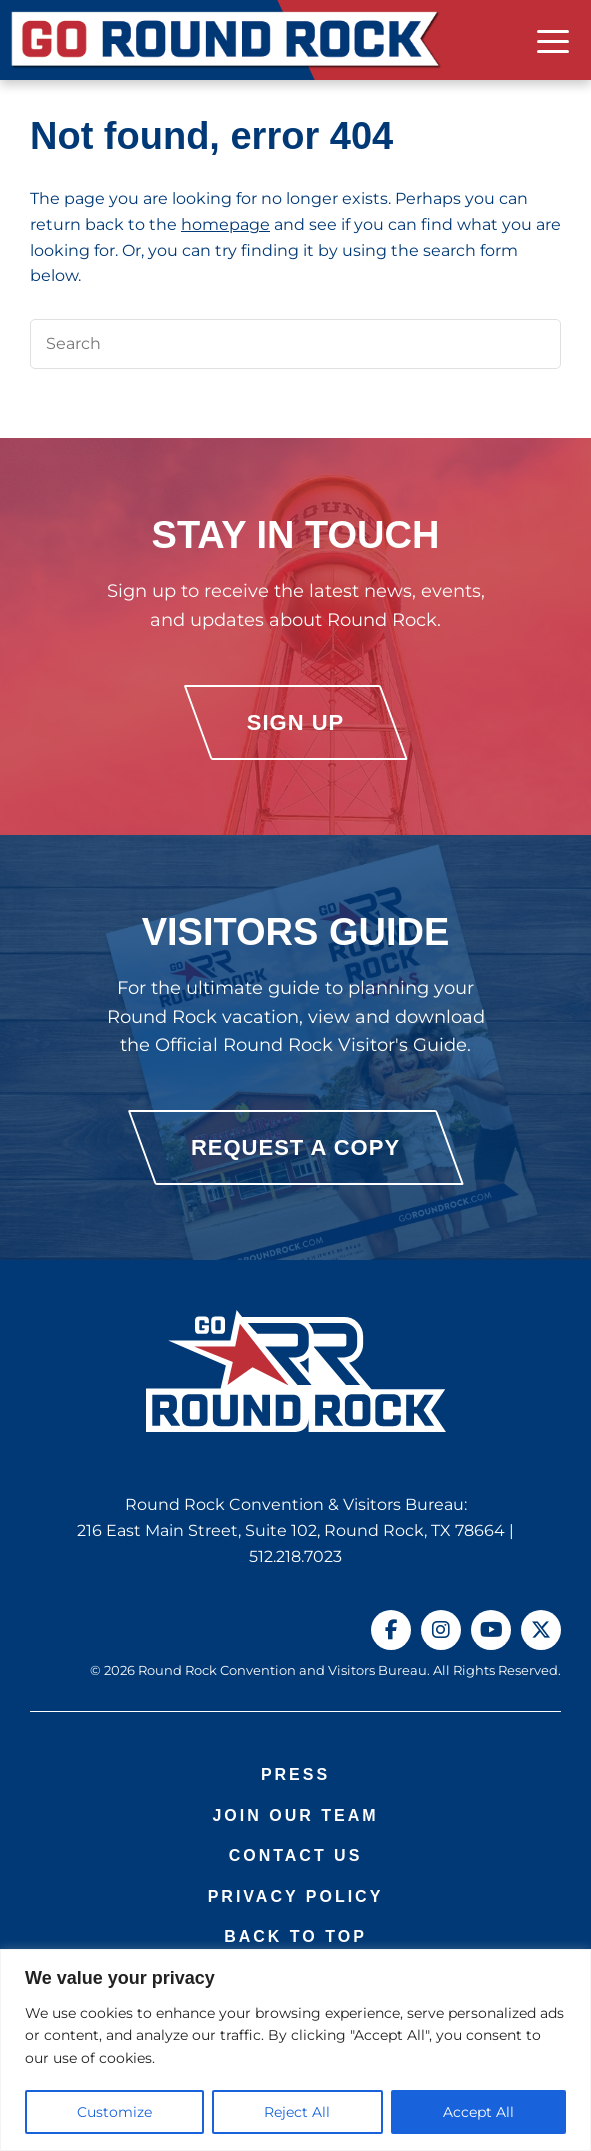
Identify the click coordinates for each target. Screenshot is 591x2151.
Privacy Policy (296, 1896)
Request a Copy (295, 1147)
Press (295, 1774)
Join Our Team (295, 1815)
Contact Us (296, 1855)
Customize (114, 2112)
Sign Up (295, 722)
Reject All (297, 2112)
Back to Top (295, 1936)
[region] (295, 2050)
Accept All (478, 2112)
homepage (225, 224)
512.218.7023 (295, 1556)
